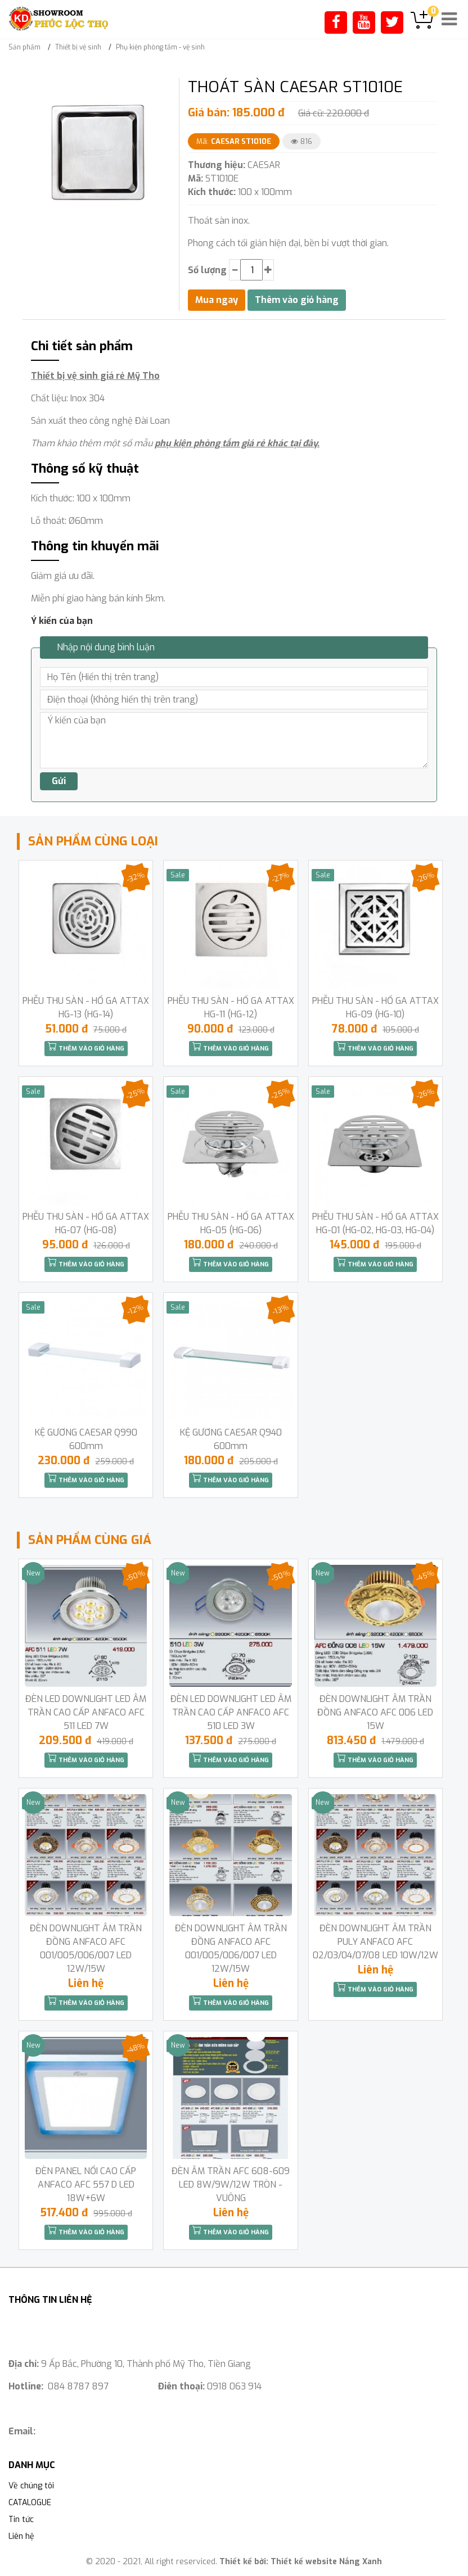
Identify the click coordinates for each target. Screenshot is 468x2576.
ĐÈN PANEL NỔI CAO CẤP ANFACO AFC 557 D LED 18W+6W (85, 2184)
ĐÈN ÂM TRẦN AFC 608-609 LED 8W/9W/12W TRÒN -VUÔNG (231, 2184)
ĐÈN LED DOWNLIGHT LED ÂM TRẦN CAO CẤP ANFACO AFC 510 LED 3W (230, 1712)
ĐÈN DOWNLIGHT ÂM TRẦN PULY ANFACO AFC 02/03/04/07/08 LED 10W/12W (375, 1941)
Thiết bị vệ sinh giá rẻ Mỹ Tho (95, 376)
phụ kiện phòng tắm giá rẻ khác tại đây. (237, 443)
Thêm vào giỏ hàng (86, 1047)
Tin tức (21, 2519)
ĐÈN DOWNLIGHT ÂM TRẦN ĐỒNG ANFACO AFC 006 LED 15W (375, 1712)
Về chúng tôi (31, 2485)
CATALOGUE (29, 2502)
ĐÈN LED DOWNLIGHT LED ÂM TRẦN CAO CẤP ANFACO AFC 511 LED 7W (85, 1712)
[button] (160, 88)
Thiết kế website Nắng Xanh (326, 2561)
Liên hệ (21, 2536)
